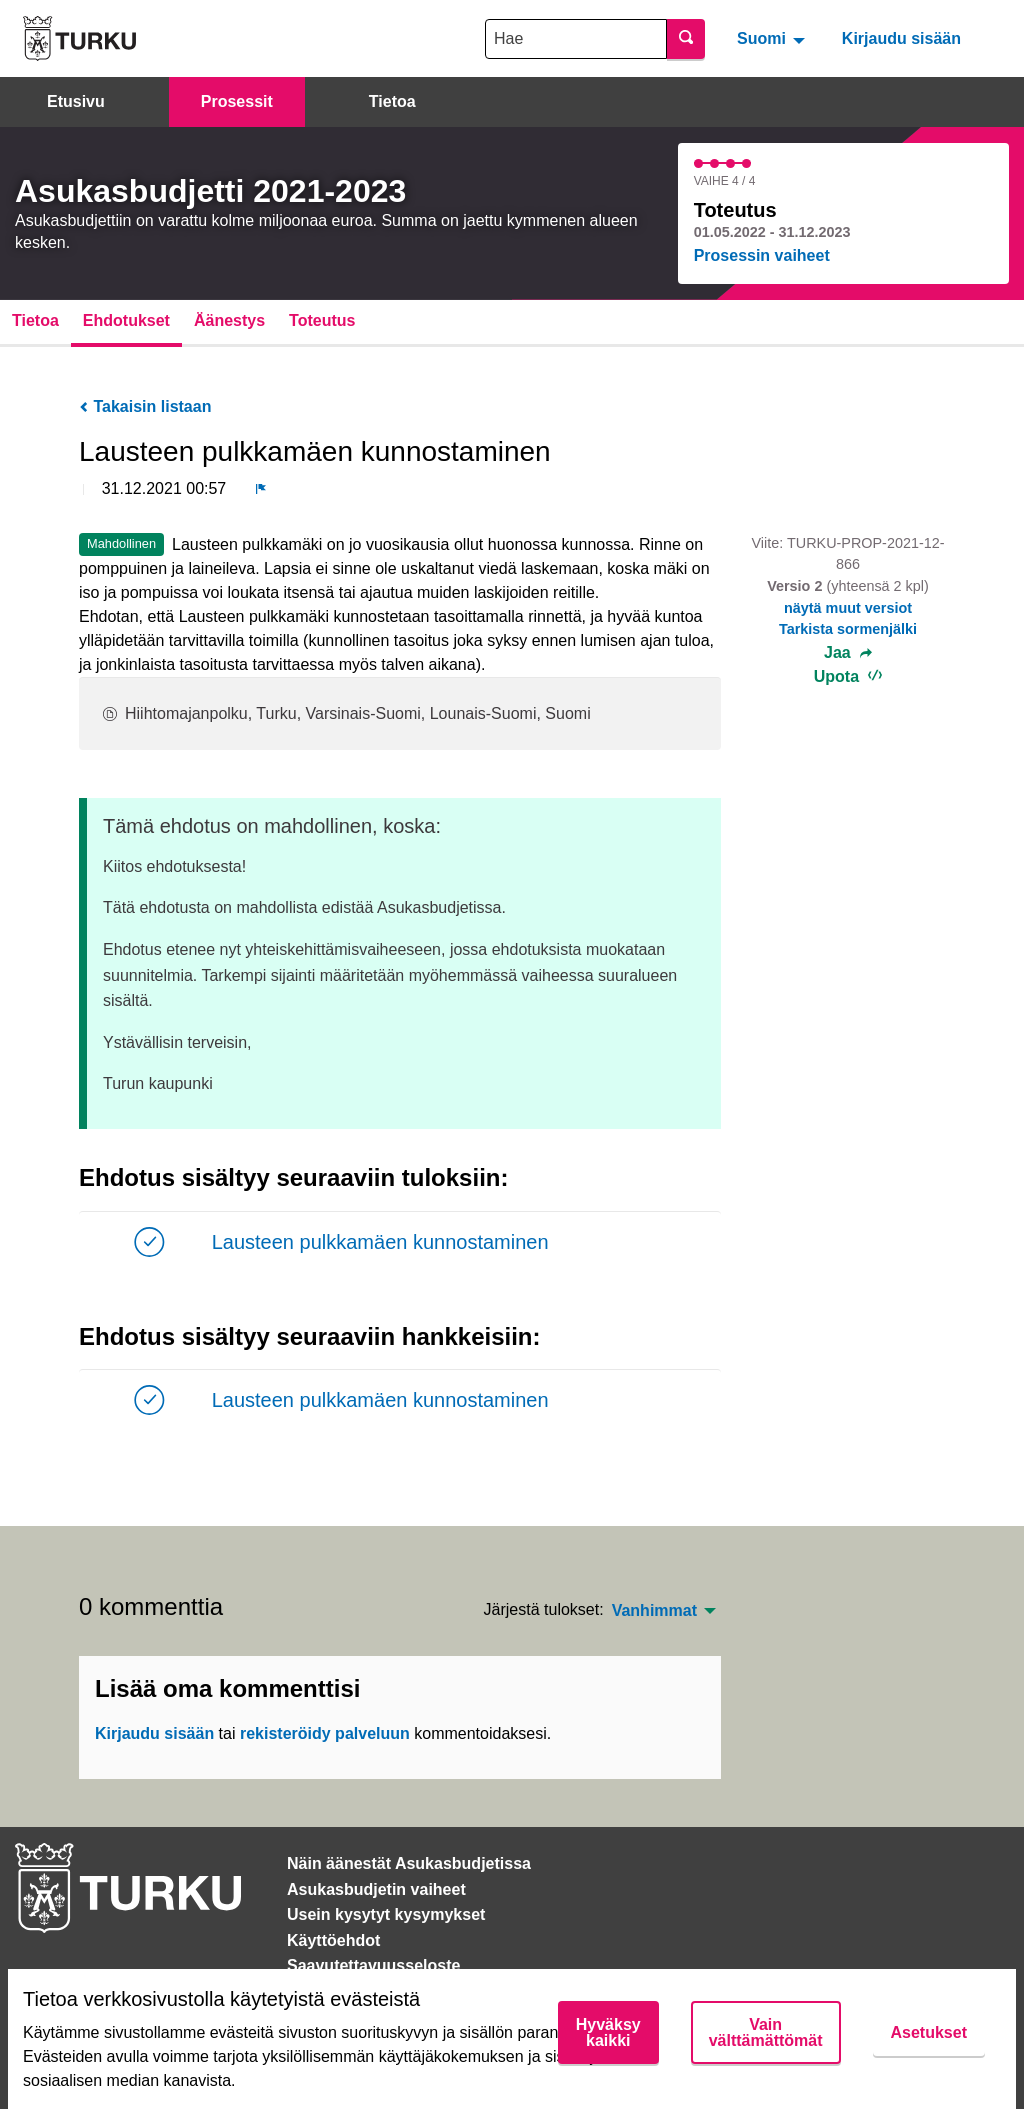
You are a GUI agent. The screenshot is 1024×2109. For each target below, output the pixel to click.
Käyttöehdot (333, 1940)
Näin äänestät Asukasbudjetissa (409, 1863)
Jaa (848, 653)
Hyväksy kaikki (608, 2032)
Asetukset (929, 2032)
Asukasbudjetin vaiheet (376, 1889)
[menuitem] (773, 38)
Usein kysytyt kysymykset (386, 1914)
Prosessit (237, 101)
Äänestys (229, 320)
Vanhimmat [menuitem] (654, 1611)
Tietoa (392, 101)
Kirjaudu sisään (901, 38)
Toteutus (322, 320)
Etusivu (76, 101)
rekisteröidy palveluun (325, 1733)
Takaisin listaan (145, 406)
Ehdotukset (126, 320)
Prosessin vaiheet (762, 255)
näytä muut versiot (848, 608)
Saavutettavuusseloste (373, 1965)
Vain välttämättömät (766, 2032)
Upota (848, 676)
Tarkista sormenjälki (848, 629)
